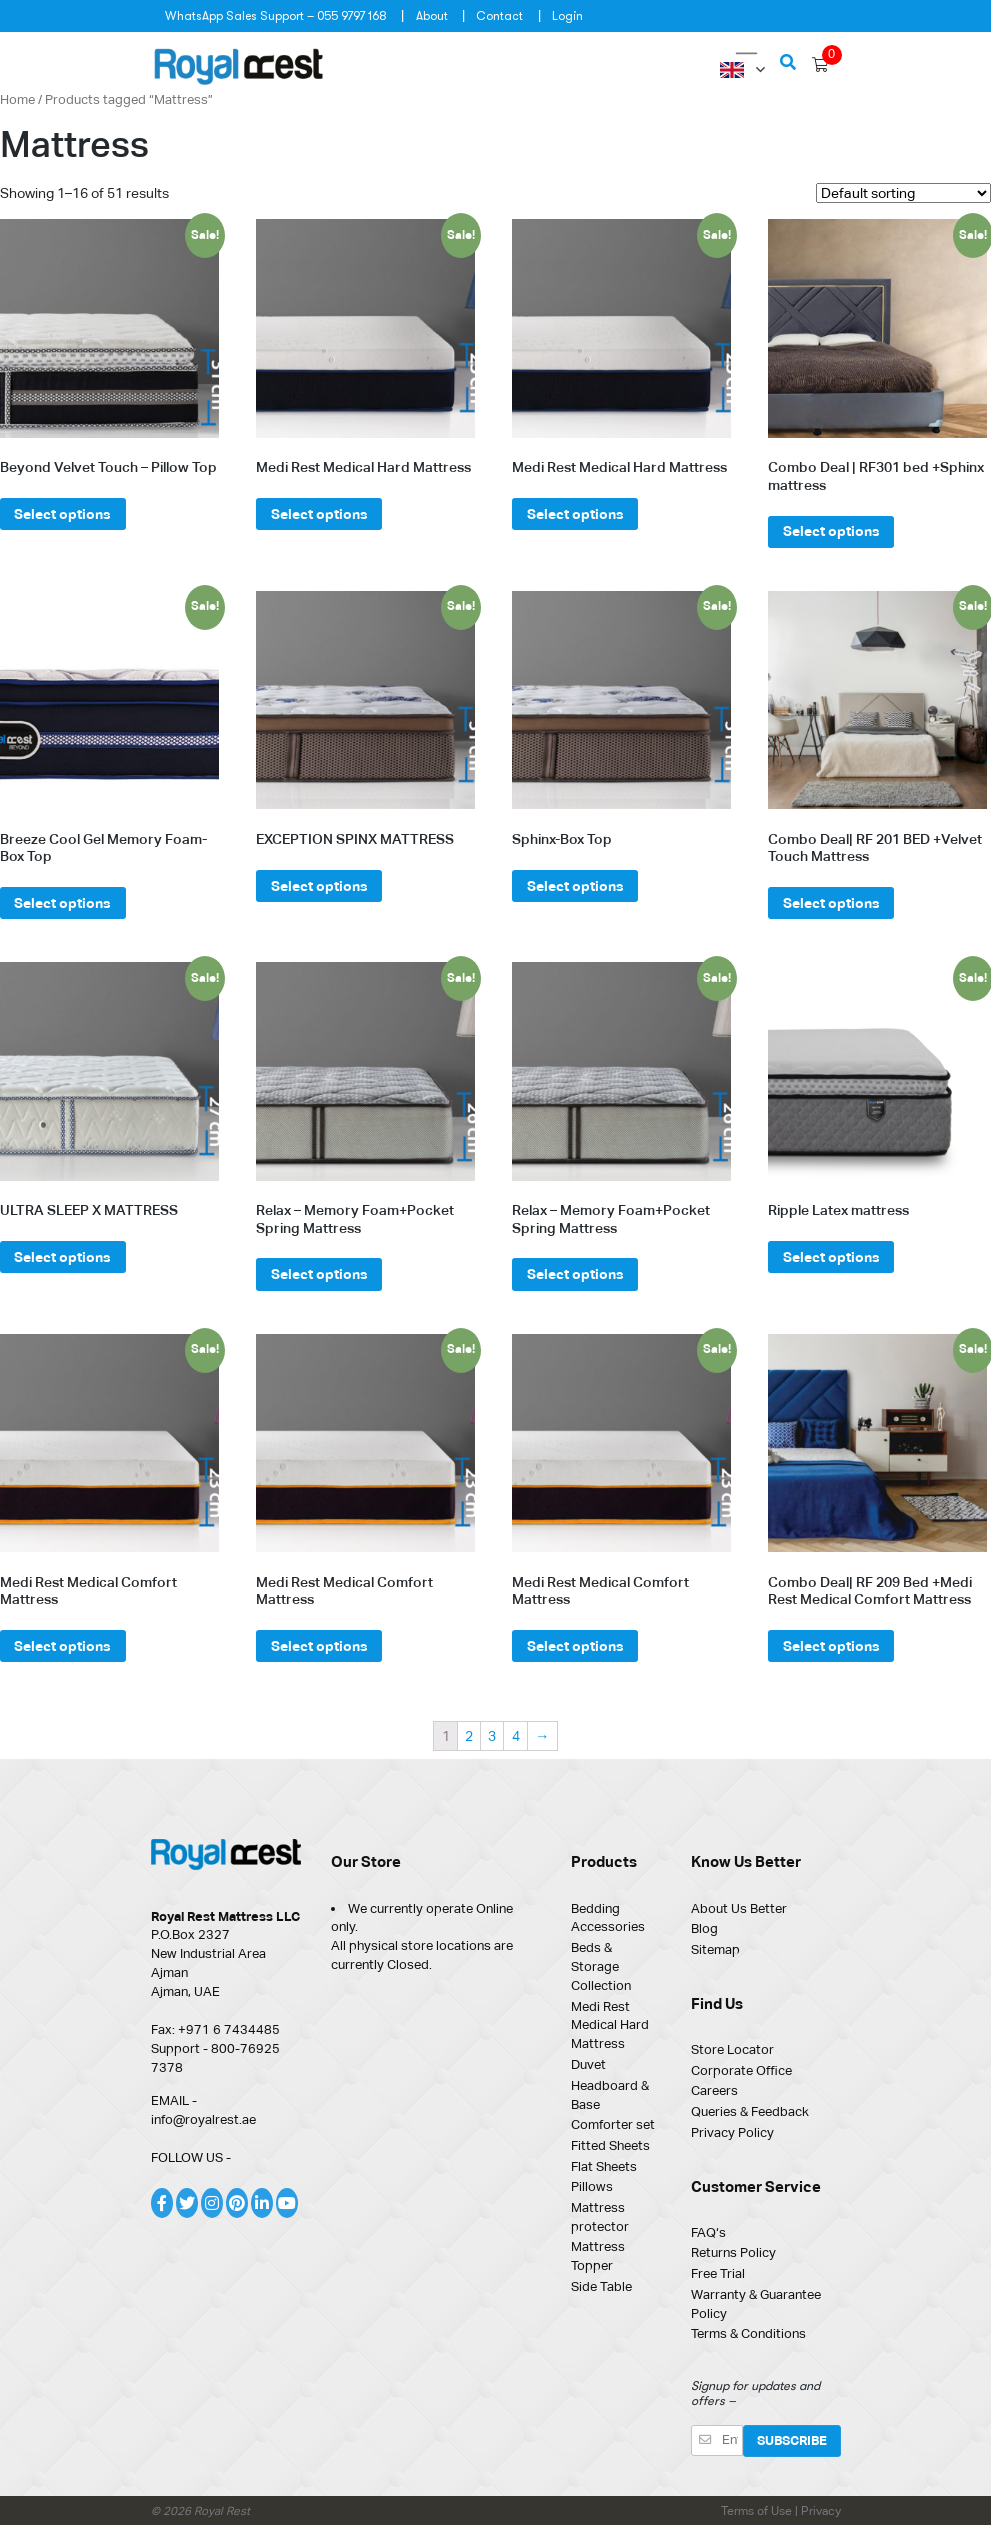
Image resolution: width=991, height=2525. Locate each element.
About (432, 16)
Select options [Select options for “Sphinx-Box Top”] (575, 886)
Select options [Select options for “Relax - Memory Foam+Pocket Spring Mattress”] (319, 1274)
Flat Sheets (604, 2166)
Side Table (601, 2286)
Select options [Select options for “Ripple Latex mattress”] (831, 1257)
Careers (714, 2090)
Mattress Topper (598, 2256)
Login (567, 16)
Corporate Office (741, 2070)
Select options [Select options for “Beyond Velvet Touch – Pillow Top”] (62, 514)
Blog (704, 1928)
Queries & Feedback (750, 2111)
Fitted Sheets (610, 2145)
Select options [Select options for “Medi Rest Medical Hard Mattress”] (319, 514)
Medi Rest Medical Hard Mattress (610, 2025)
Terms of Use (758, 2511)
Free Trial (718, 2273)
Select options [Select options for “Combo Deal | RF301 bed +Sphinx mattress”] (831, 531)
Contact (499, 16)
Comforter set (613, 2124)
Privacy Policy (732, 2132)
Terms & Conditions (748, 2333)
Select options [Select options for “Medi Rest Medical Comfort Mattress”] (62, 1646)
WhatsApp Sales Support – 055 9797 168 (276, 16)
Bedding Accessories (608, 1918)
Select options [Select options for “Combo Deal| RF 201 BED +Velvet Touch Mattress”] (831, 903)
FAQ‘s (708, 2232)
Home (17, 99)
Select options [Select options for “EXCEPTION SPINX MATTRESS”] (319, 886)
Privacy (821, 2511)
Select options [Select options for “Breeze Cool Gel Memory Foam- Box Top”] (62, 903)
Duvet (588, 2064)
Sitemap (715, 1949)
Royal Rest (222, 2511)
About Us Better (739, 1908)
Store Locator (732, 2049)
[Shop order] (903, 193)
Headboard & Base (610, 2095)
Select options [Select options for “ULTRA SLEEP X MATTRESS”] (62, 1257)
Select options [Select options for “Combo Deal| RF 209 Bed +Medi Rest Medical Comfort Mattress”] (831, 1646)
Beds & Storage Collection (601, 1966)
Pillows (592, 2186)
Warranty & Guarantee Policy (756, 2304)
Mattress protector (600, 2217)
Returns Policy (733, 2252)
